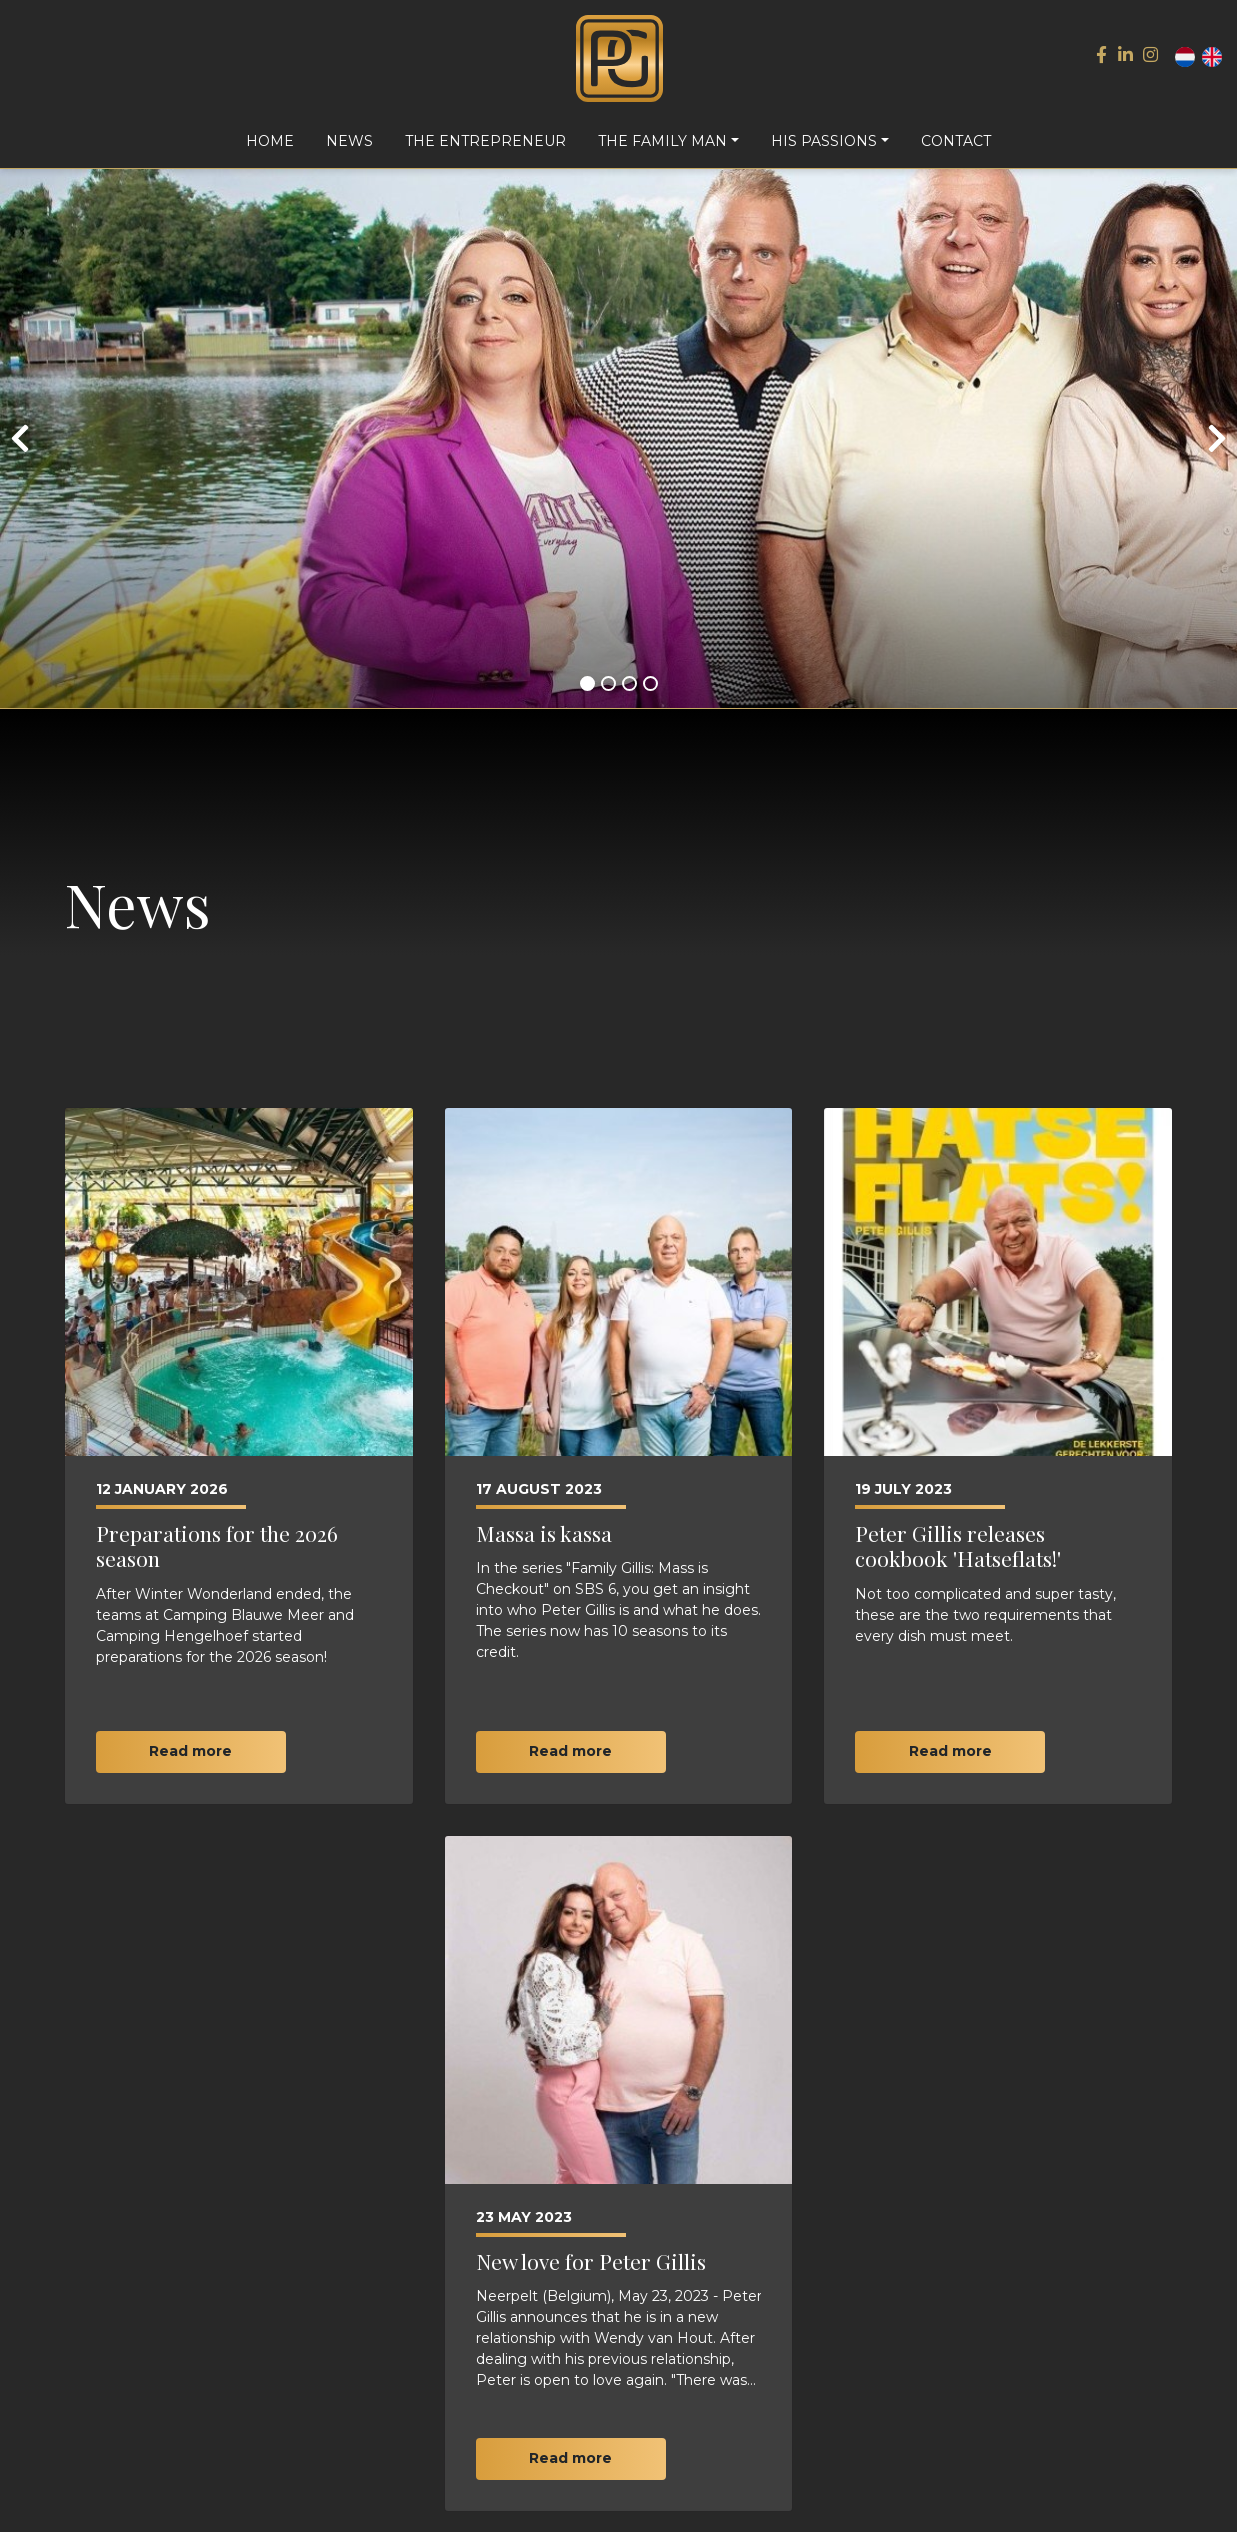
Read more (190, 1766)
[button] (587, 697)
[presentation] (20, 453)
